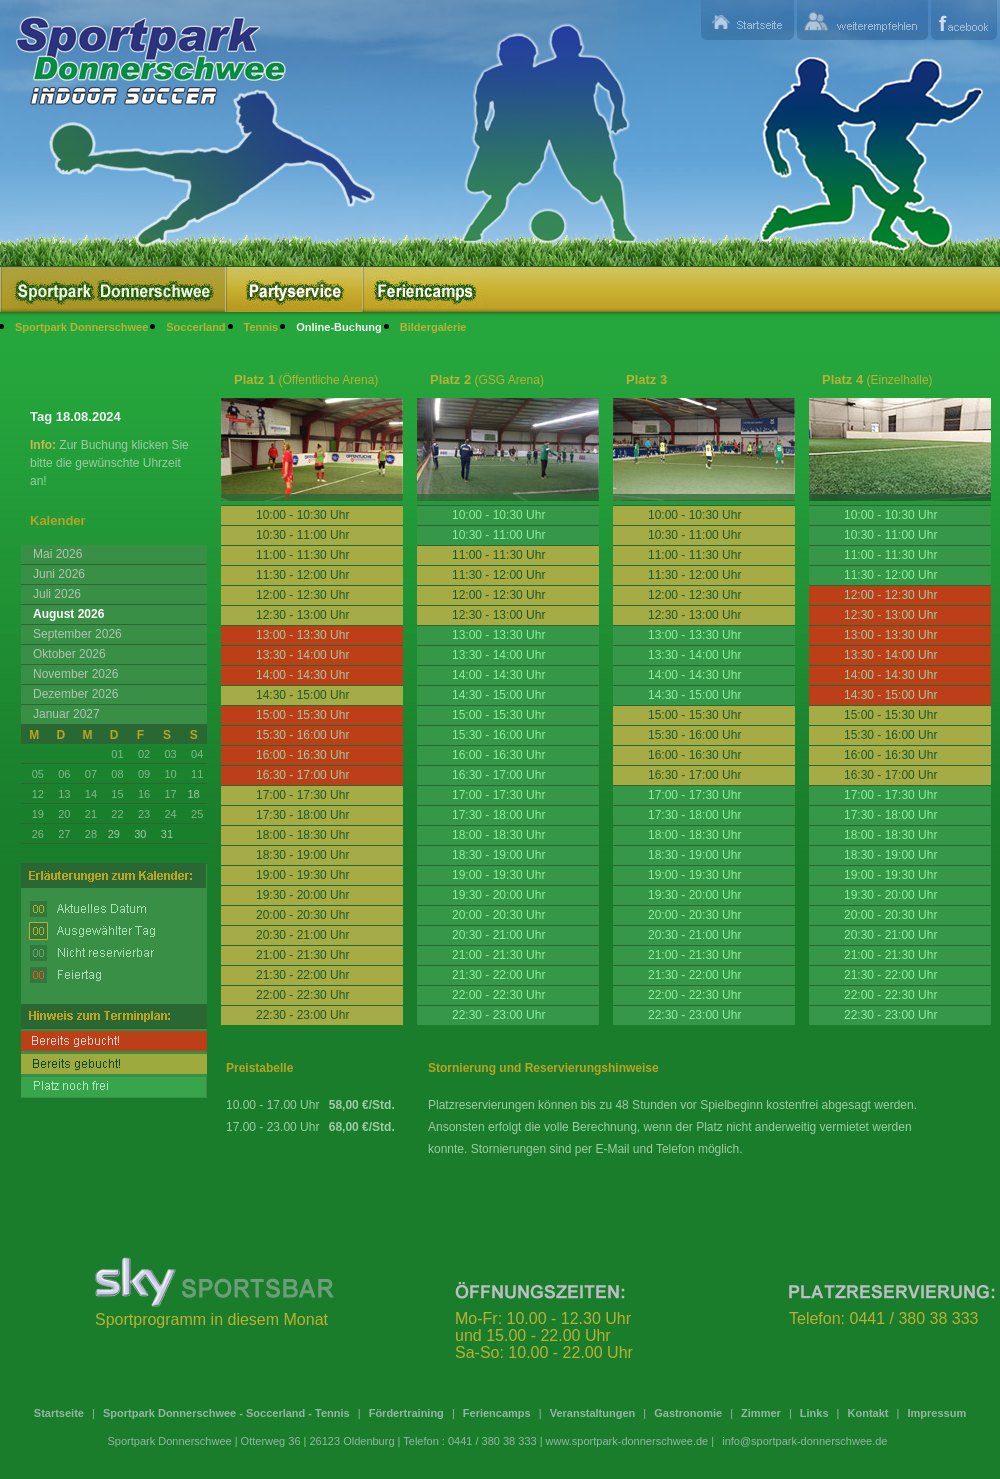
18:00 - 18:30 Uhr (498, 835)
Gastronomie (688, 1413)
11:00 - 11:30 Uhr (890, 555)
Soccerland (195, 327)
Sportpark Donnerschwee (81, 327)
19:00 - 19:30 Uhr (498, 875)
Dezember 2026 (75, 694)
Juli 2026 (57, 594)
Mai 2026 (57, 554)
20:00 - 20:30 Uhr (498, 915)
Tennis (261, 327)
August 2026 (68, 614)
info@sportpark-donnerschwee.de (804, 1441)
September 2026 (77, 634)
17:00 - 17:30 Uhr (498, 795)
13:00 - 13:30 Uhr (498, 635)
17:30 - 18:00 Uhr (498, 815)
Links (814, 1413)
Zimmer (761, 1413)
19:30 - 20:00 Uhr (498, 895)
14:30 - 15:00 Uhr (498, 695)
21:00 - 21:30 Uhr (498, 955)
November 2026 (75, 674)
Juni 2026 (59, 574)
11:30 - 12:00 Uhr (890, 575)
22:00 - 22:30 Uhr (498, 995)
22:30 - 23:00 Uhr (498, 1015)
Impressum (936, 1413)
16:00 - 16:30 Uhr (498, 755)
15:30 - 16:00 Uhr (498, 735)
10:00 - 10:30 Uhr (498, 515)
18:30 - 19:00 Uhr (498, 855)
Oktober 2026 (69, 654)
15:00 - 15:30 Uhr (498, 715)
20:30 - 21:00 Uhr (498, 935)
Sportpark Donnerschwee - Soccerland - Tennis (226, 1413)
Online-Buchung (339, 327)
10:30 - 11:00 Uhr (498, 535)
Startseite (59, 1413)
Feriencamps (497, 1413)
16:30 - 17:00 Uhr (498, 775)
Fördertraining (406, 1413)
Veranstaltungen (593, 1413)
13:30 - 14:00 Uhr (498, 655)
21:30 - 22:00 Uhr (498, 975)
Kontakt (868, 1413)
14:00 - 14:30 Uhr (498, 675)
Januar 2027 (66, 714)
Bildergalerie (433, 327)
